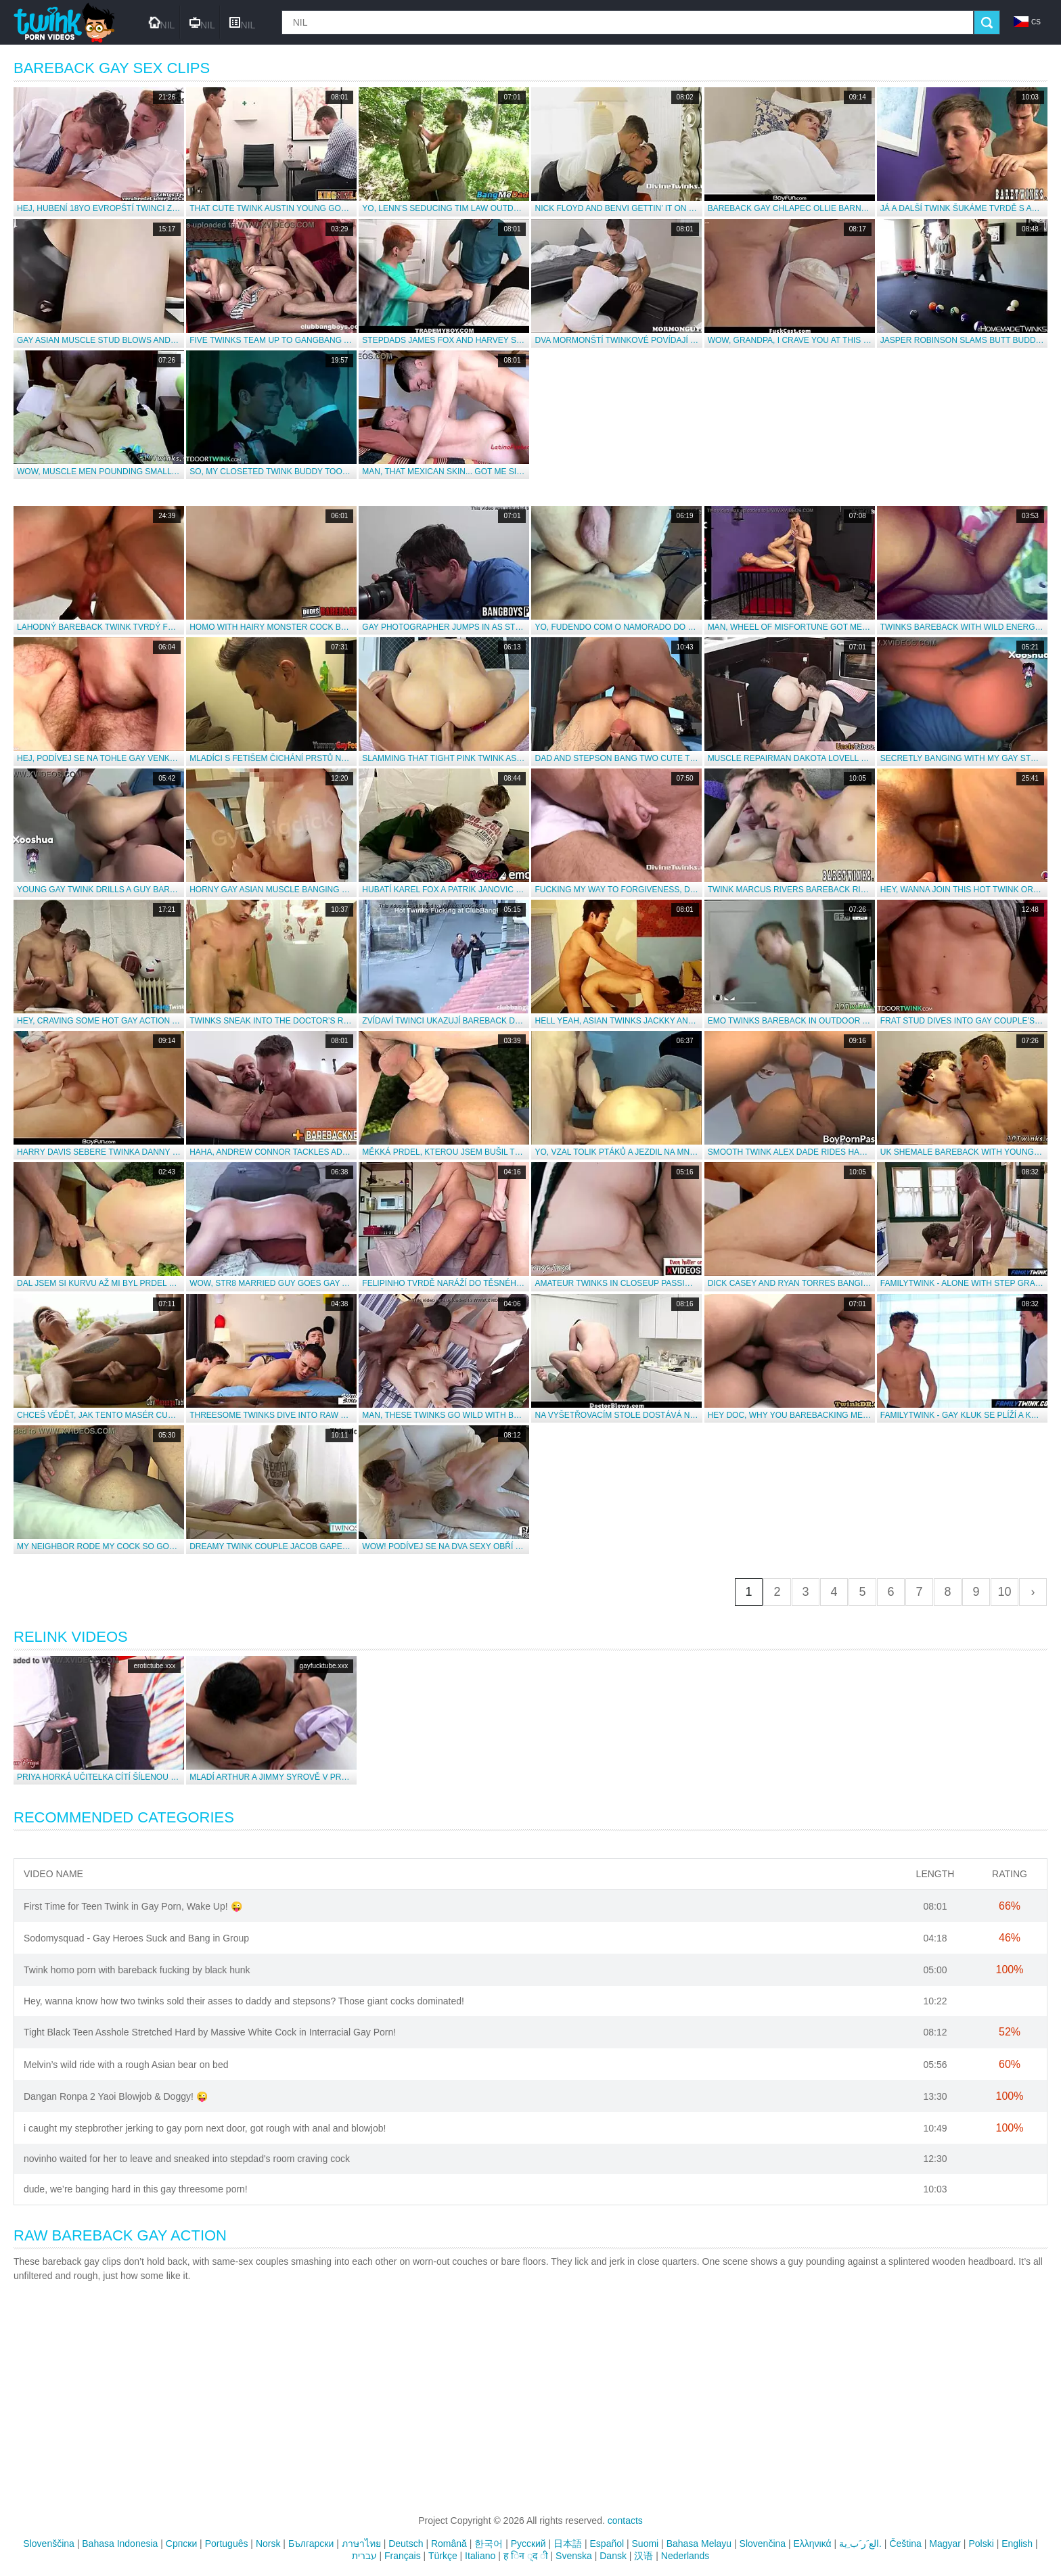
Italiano (480, 2555)
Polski (980, 2543)
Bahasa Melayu (699, 2543)
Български (311, 2543)
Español (607, 2543)
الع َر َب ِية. (860, 2543)
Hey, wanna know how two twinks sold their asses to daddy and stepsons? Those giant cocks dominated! (244, 2001)
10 (1004, 1591)
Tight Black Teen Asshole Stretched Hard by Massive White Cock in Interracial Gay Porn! (210, 2032)
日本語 (568, 2543)
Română (449, 2543)
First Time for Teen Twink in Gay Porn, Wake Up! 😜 (133, 1906)
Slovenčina (763, 2543)
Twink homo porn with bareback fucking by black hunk (137, 1969)
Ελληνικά (813, 2543)
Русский (528, 2543)
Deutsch (405, 2543)
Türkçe (442, 2555)
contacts (625, 2520)
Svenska (574, 2555)
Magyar (945, 2543)
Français (402, 2555)
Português (226, 2543)
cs (1027, 21)
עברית (364, 2555)
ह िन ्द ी (525, 2555)
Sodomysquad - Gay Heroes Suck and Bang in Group (136, 1938)
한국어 (488, 2543)
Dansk (613, 2555)
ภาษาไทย (361, 2543)
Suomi (645, 2543)
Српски (181, 2543)
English (1017, 2543)
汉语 (643, 2555)
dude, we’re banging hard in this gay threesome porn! (136, 2189)
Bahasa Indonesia (120, 2543)
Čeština (905, 2543)
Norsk (268, 2543)
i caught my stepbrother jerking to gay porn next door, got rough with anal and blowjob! (205, 2128)
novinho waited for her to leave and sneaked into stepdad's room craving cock (187, 2158)
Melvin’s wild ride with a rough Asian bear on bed (126, 2064)
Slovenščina (48, 2543)
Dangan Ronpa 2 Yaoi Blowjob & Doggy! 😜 (116, 2096)
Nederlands (685, 2555)
